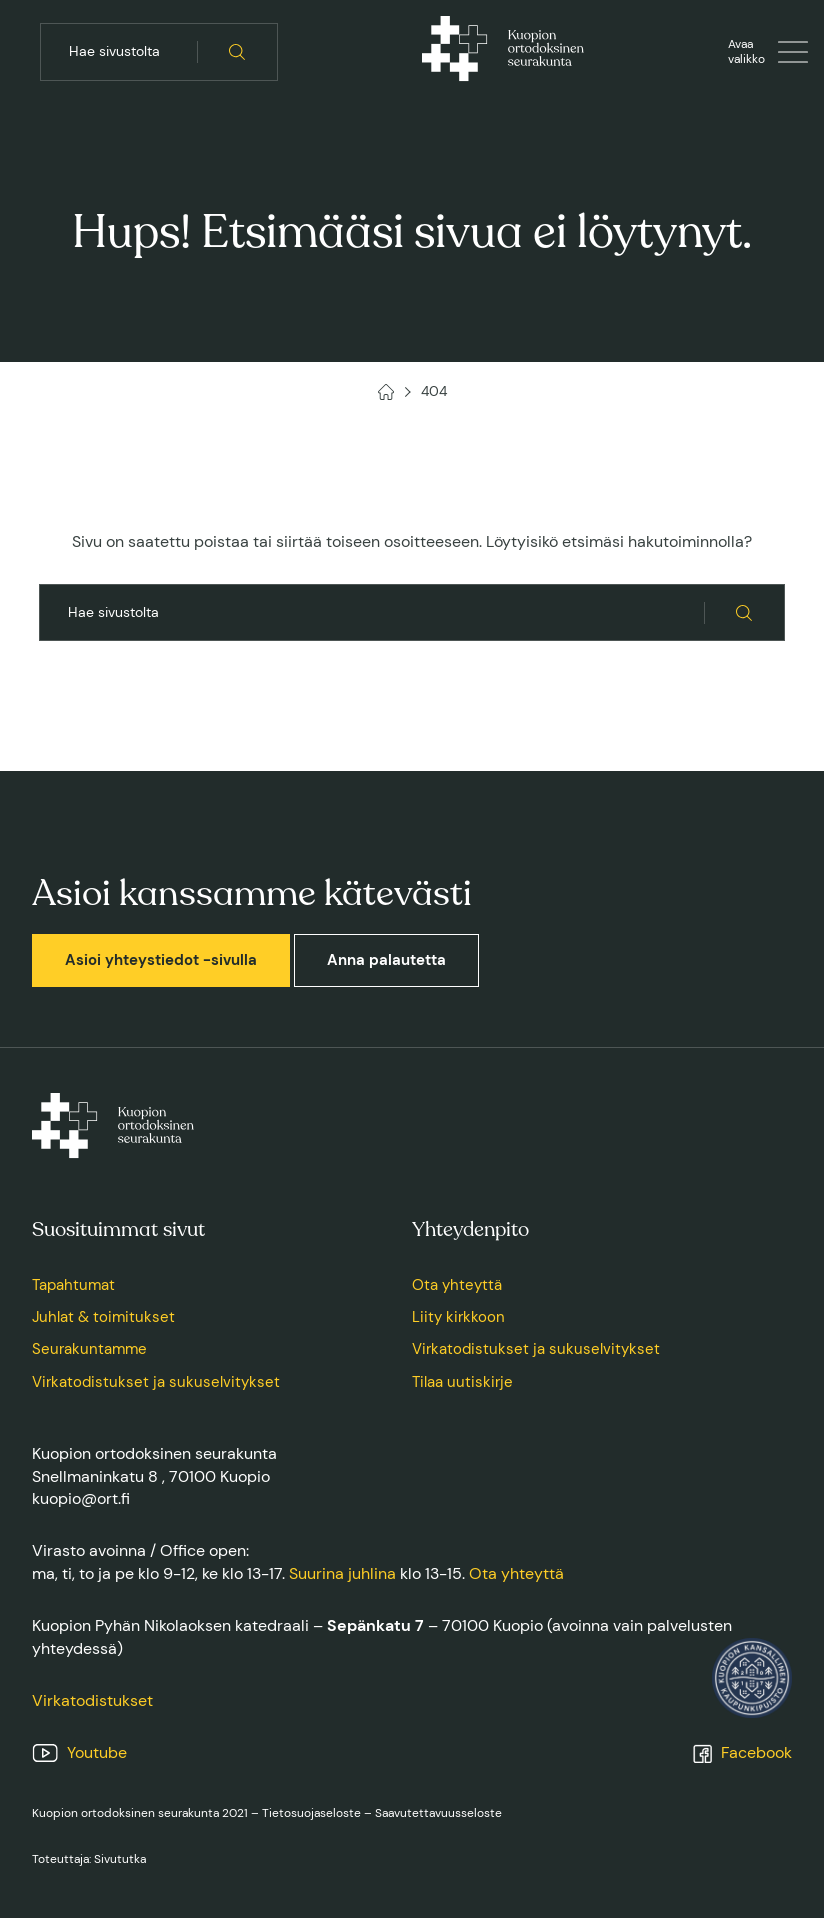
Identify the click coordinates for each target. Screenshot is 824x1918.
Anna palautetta (386, 960)
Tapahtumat (73, 1285)
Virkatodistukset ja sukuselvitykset (156, 1382)
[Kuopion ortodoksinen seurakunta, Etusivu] (503, 52)
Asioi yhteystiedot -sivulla (161, 960)
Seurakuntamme (89, 1349)
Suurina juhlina (342, 1573)
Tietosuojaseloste (311, 1813)
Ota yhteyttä (457, 1285)
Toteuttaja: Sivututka (89, 1859)
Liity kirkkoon (458, 1317)
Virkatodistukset (92, 1700)
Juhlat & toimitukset (103, 1317)
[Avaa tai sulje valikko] (768, 52)
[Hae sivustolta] (237, 52)
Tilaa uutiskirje (462, 1382)
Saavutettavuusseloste (438, 1813)
